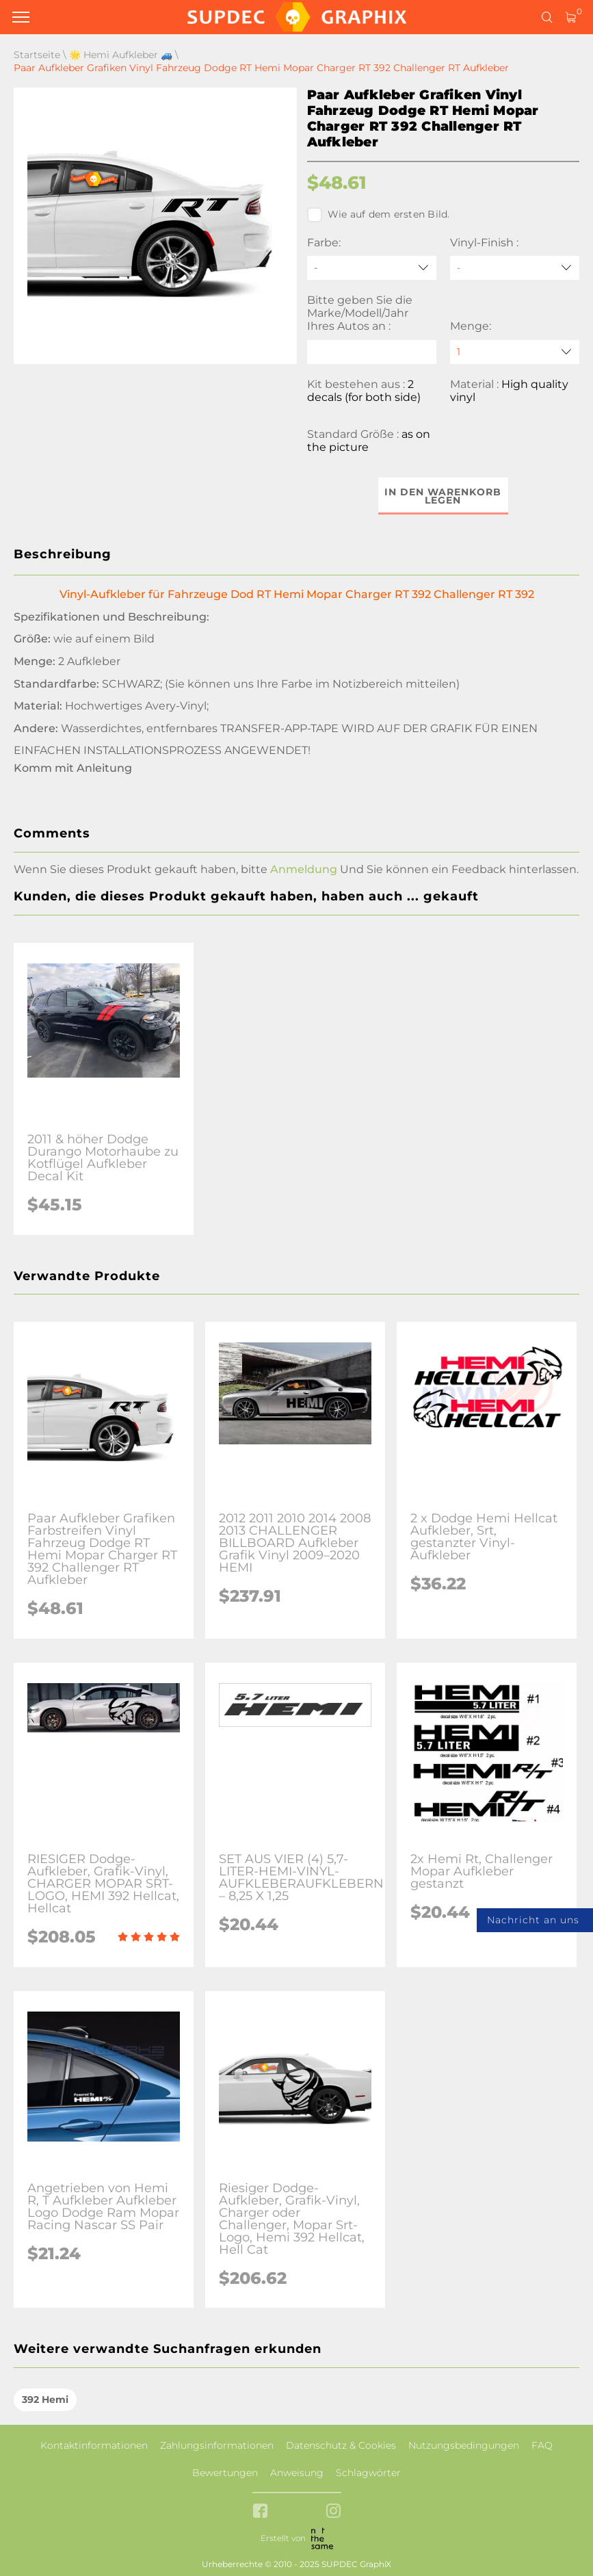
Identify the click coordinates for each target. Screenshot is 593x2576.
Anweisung (297, 2473)
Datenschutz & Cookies (341, 2445)
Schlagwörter (368, 2473)
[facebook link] (260, 2512)
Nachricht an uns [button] (533, 1920)
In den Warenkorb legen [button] (442, 496)
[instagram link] (333, 2512)
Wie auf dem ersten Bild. (378, 214)
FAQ (542, 2445)
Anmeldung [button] (303, 869)
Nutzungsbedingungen (463, 2445)
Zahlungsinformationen (217, 2445)
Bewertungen (225, 2473)
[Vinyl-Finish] (514, 268)
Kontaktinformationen (94, 2445)
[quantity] (514, 352)
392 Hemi (45, 2399)
